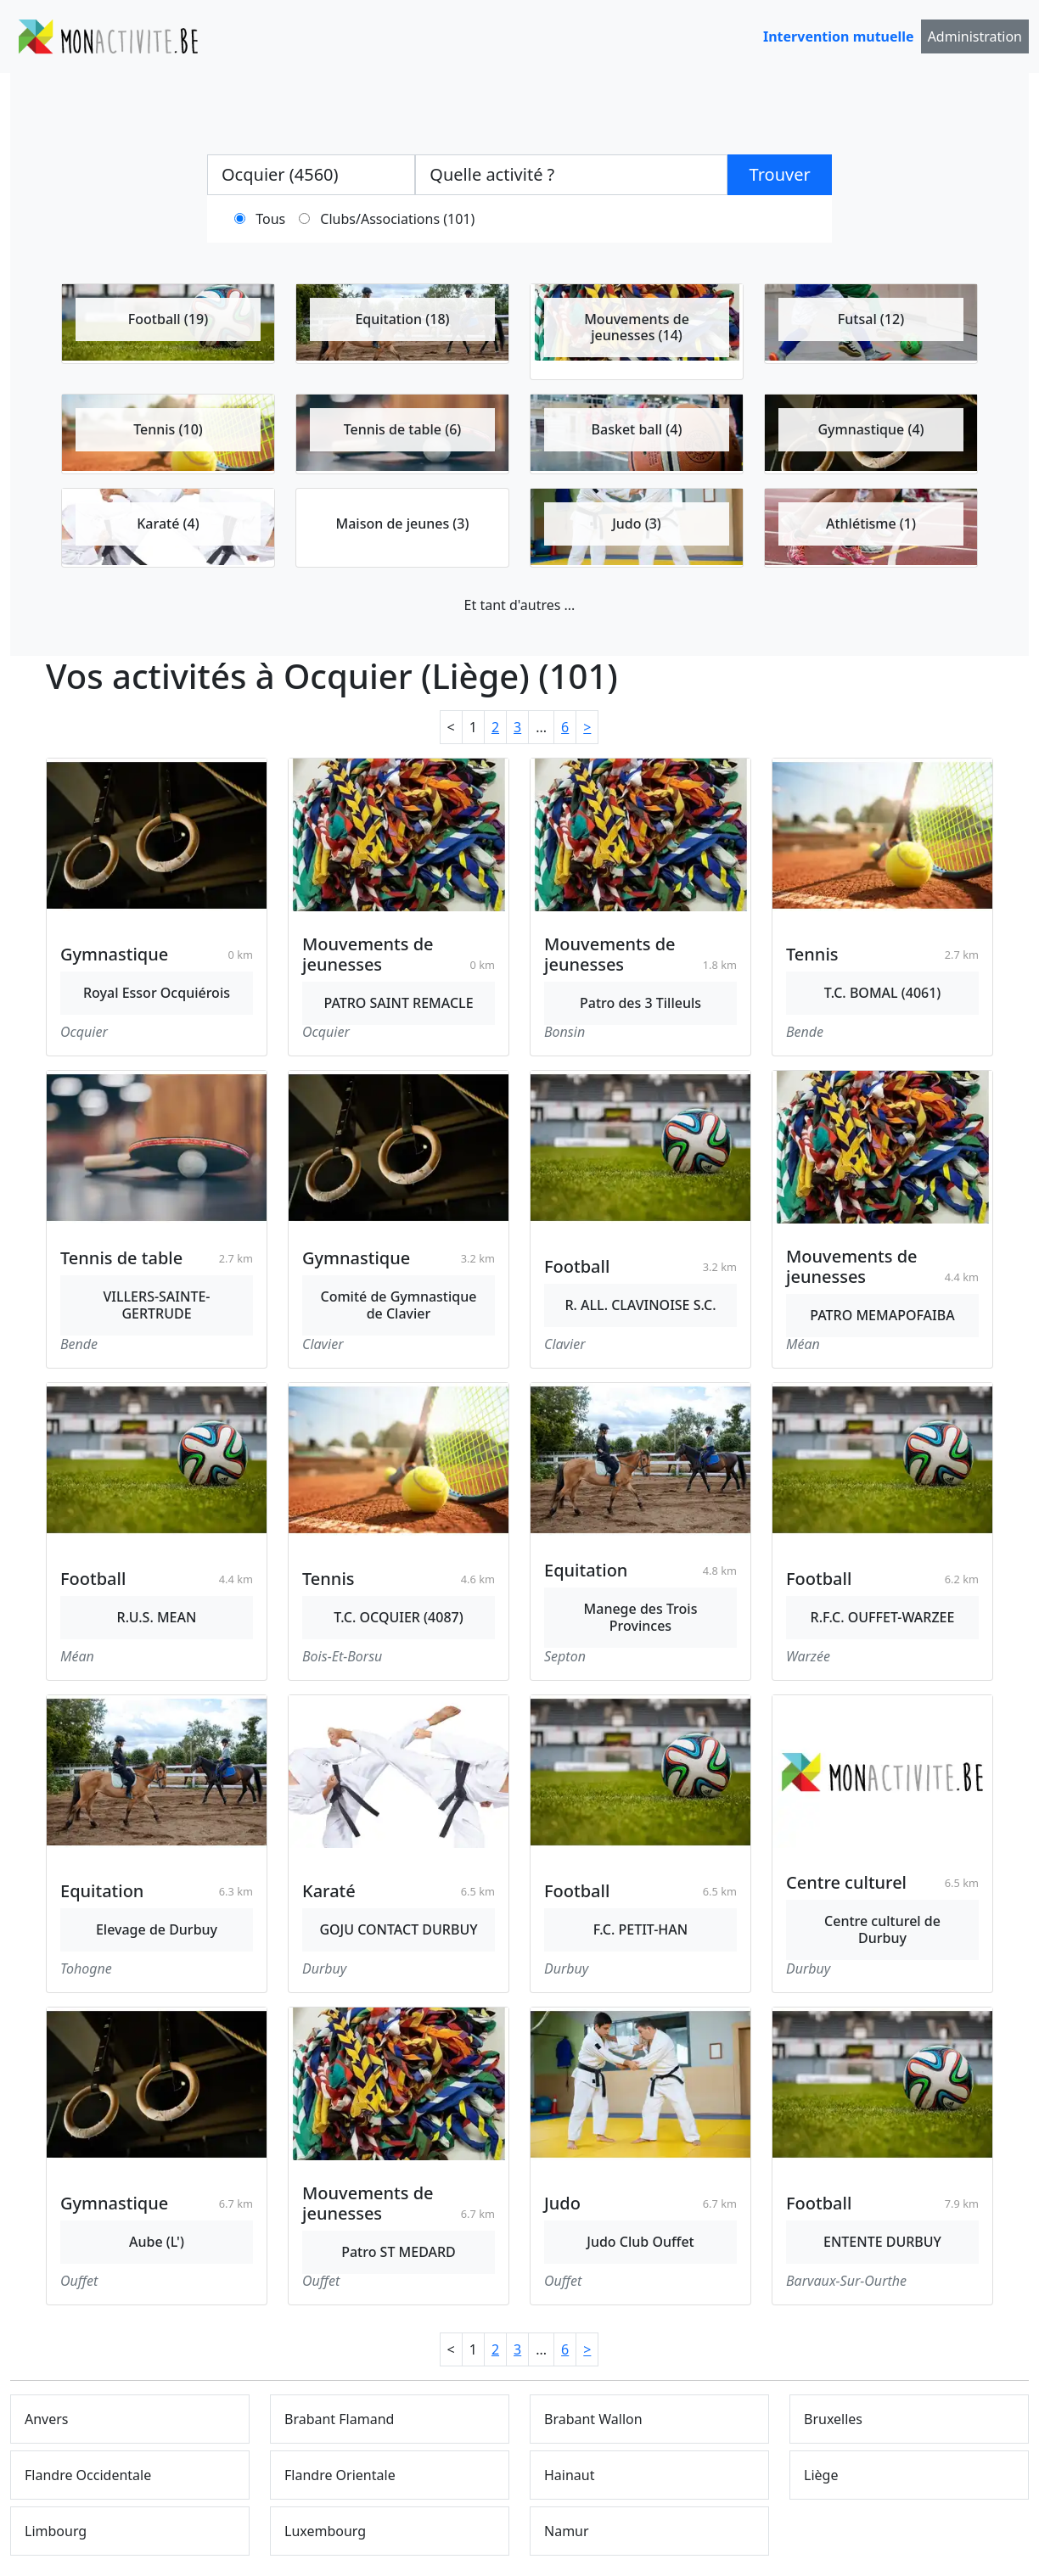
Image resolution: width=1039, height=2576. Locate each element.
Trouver (780, 174)
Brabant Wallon (593, 2419)
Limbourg (56, 2531)
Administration (975, 36)
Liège (821, 2475)
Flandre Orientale (340, 2475)
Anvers (47, 2419)
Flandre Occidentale (88, 2475)
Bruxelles (833, 2419)
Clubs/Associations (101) (397, 219)
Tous (270, 219)
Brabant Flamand (339, 2419)
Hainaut (569, 2475)
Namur (566, 2531)
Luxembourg (325, 2531)
